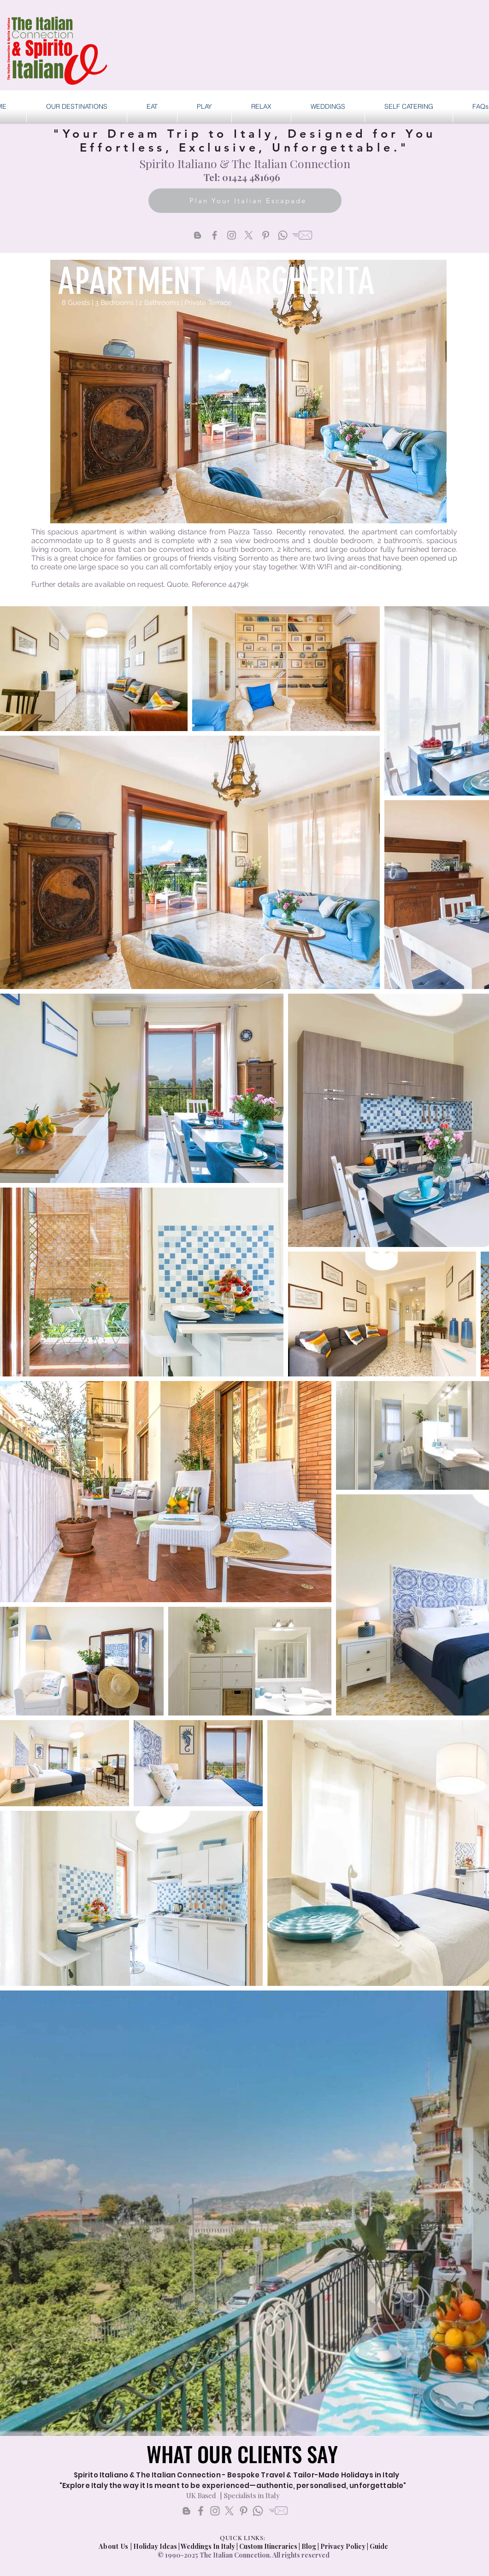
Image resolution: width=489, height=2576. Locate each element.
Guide (379, 2546)
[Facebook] (214, 235)
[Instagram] (231, 235)
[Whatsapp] (283, 235)
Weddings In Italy (208, 2546)
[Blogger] (197, 235)
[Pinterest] (265, 235)
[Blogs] (186, 2511)
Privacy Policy (342, 2546)
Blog (308, 2546)
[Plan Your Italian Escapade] (245, 200)
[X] (248, 235)
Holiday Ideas (155, 2546)
